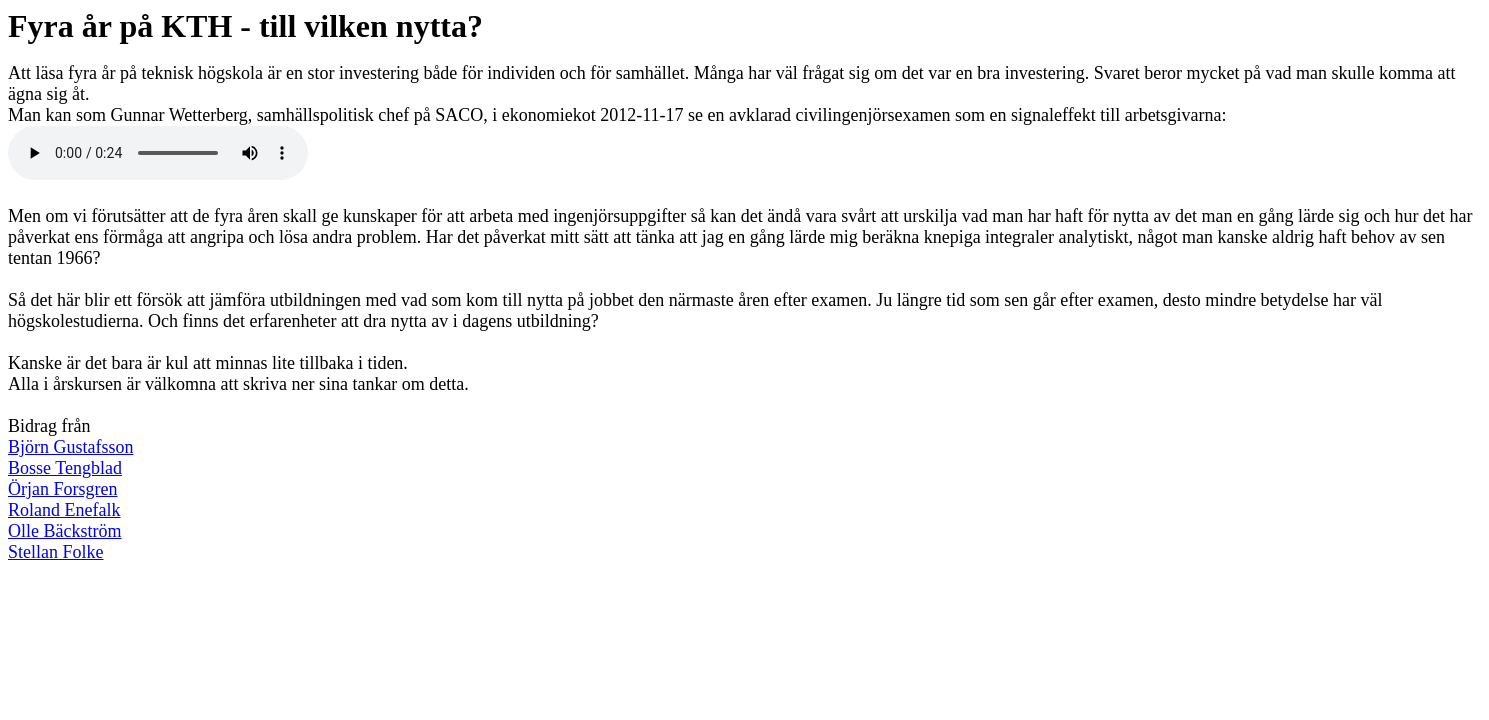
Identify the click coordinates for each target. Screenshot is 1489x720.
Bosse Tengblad (65, 468)
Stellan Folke (56, 552)
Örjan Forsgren (62, 489)
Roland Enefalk (64, 510)
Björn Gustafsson (71, 447)
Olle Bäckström (64, 531)
